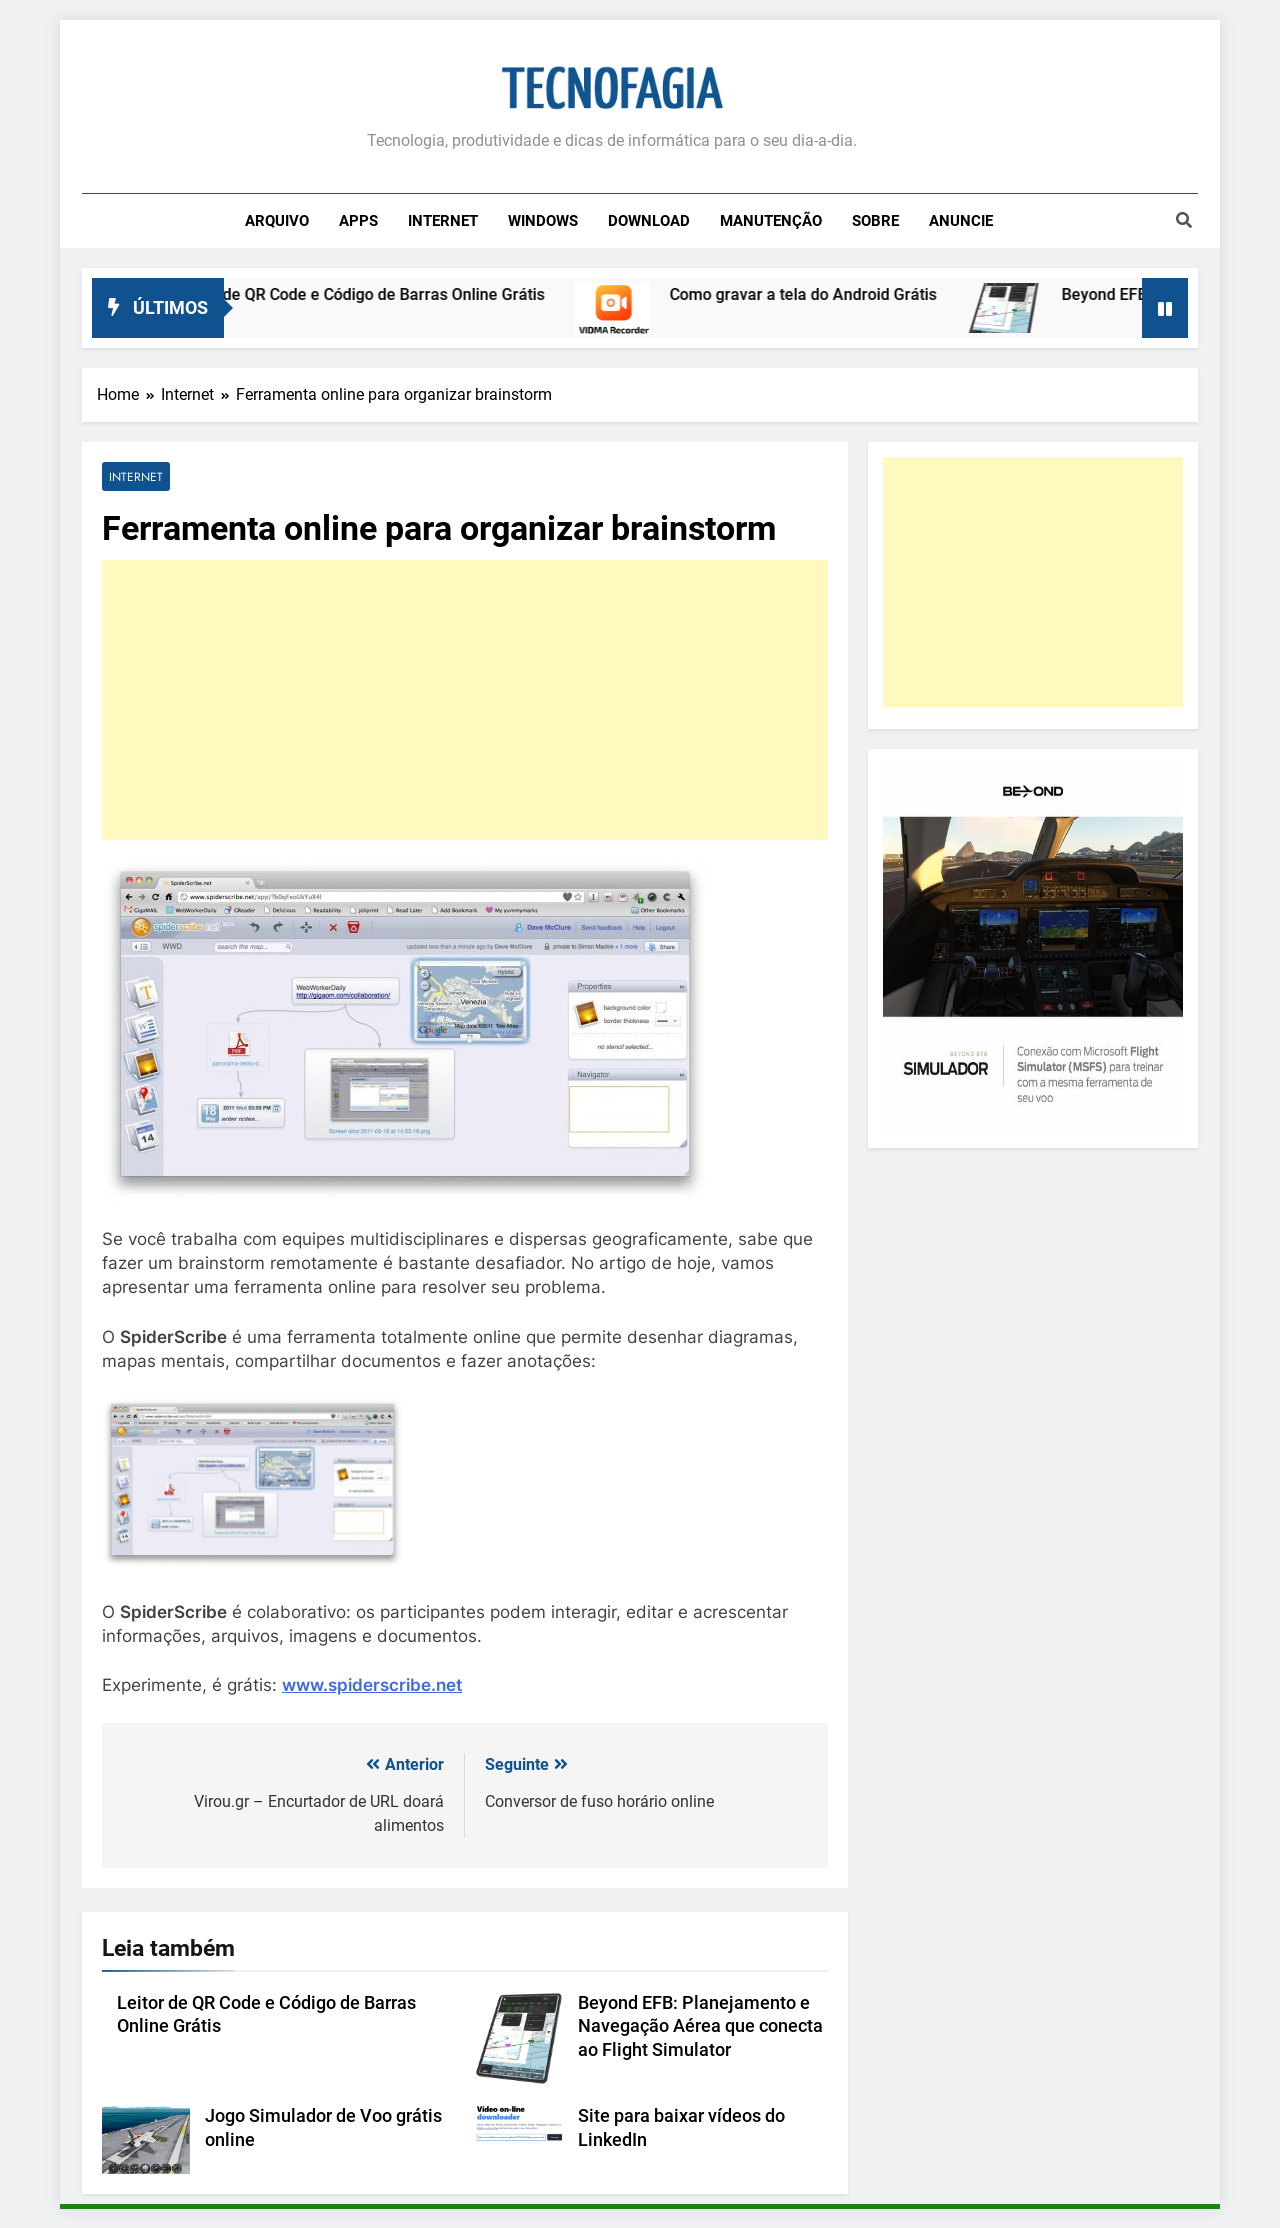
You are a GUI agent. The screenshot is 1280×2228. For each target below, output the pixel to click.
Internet (443, 221)
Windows (543, 221)
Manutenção (771, 221)
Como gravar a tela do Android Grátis (821, 294)
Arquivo (277, 221)
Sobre (875, 221)
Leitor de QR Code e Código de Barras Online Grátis (379, 294)
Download (649, 221)
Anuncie (961, 221)
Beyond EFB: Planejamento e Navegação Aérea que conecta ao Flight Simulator (700, 2027)
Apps (358, 221)
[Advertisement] (465, 700)
